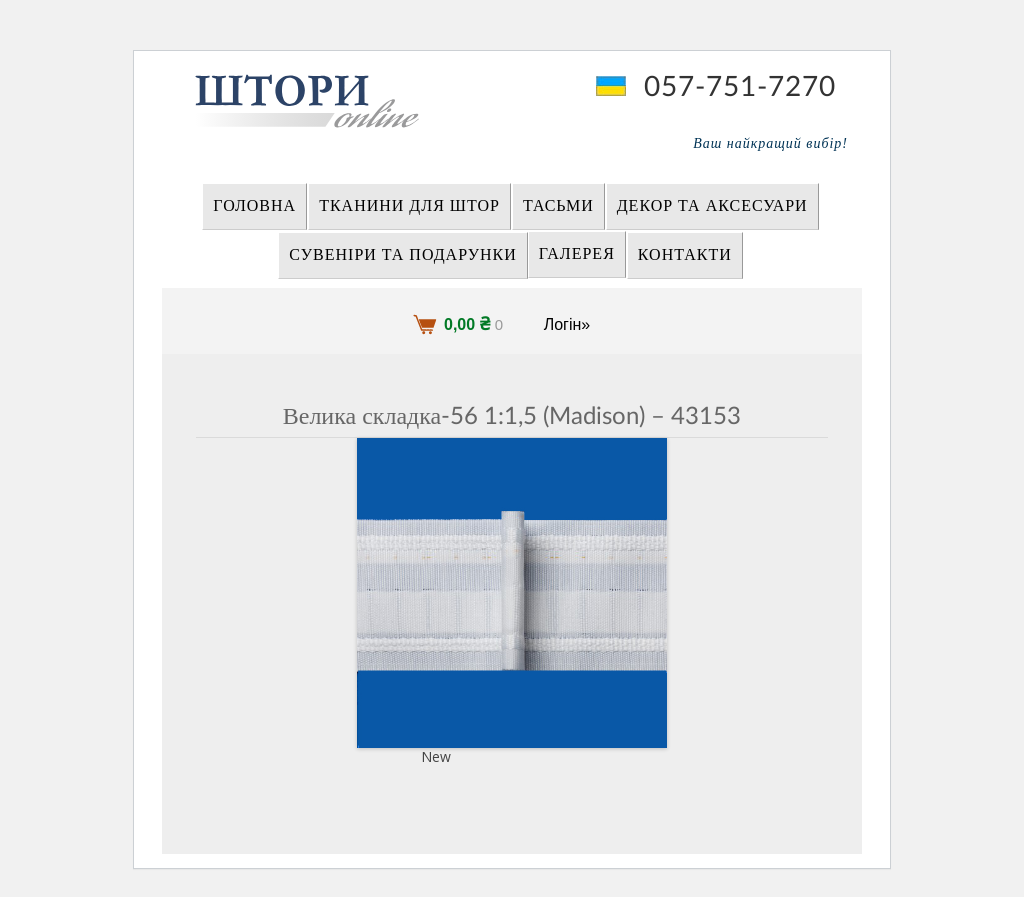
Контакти (685, 255)
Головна (254, 206)
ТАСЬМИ (558, 206)
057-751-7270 (740, 87)
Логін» (567, 324)
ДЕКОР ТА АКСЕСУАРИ (712, 206)
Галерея (577, 254)
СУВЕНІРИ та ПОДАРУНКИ (403, 255)
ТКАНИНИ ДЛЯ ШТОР (409, 206)
